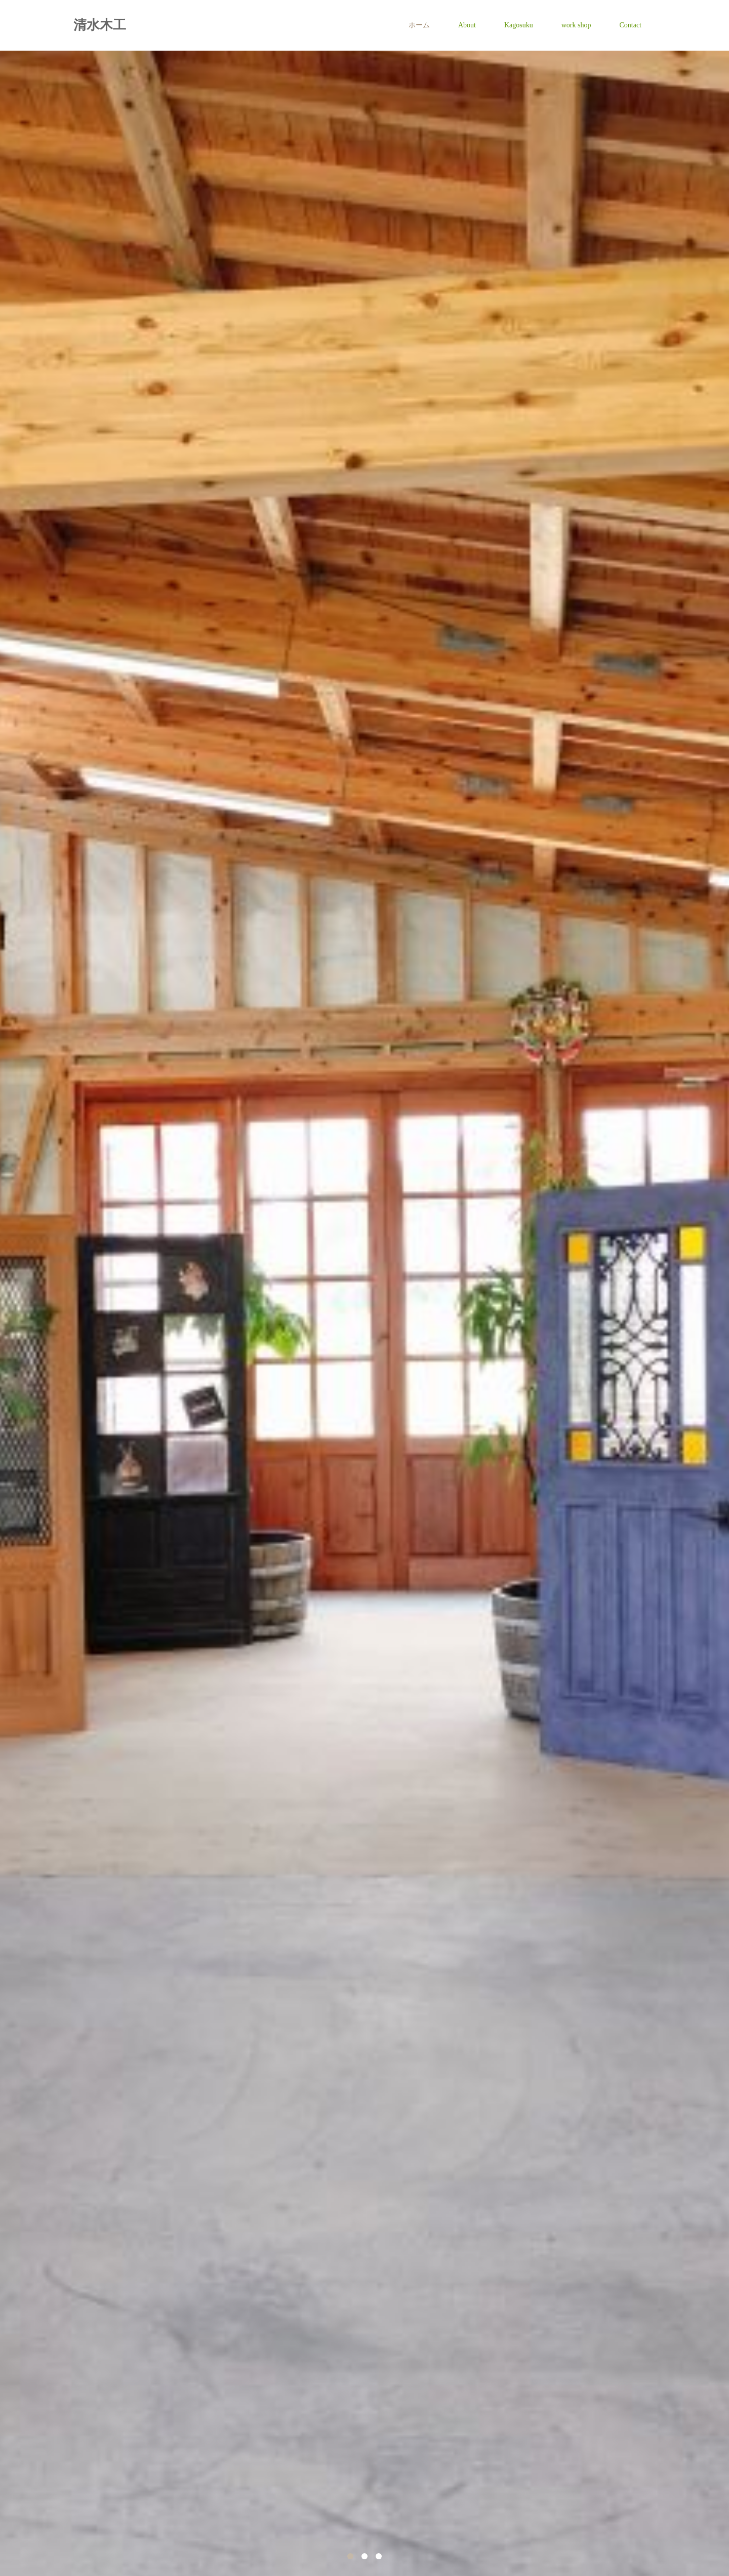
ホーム (419, 25)
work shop (576, 25)
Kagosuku (518, 25)
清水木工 (99, 25)
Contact (630, 25)
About (467, 25)
